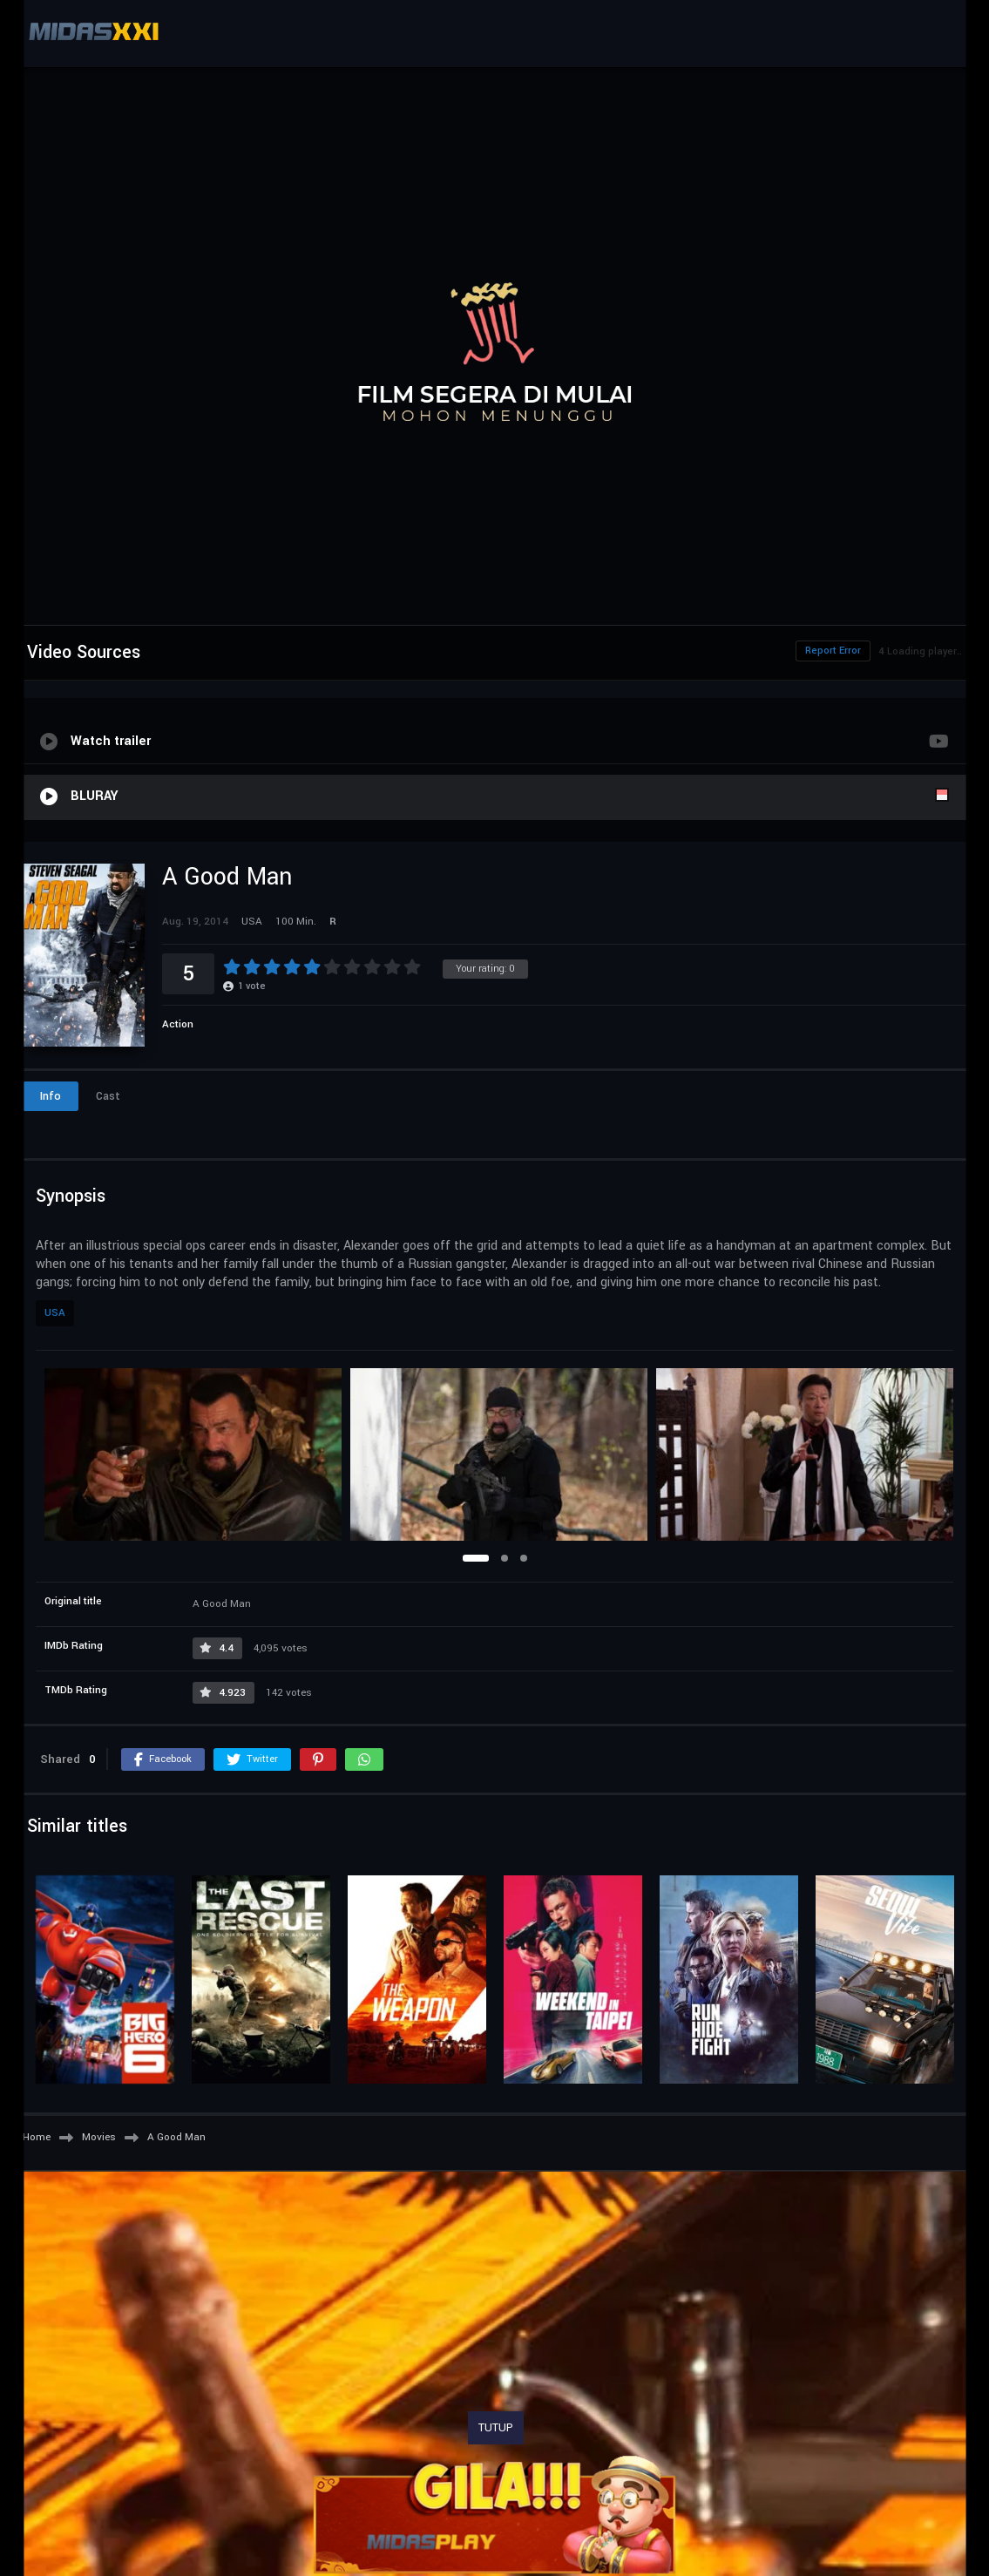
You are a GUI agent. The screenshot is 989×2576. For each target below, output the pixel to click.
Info (50, 1096)
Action (177, 1024)
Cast (108, 1096)
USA (54, 1312)
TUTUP (495, 2428)
